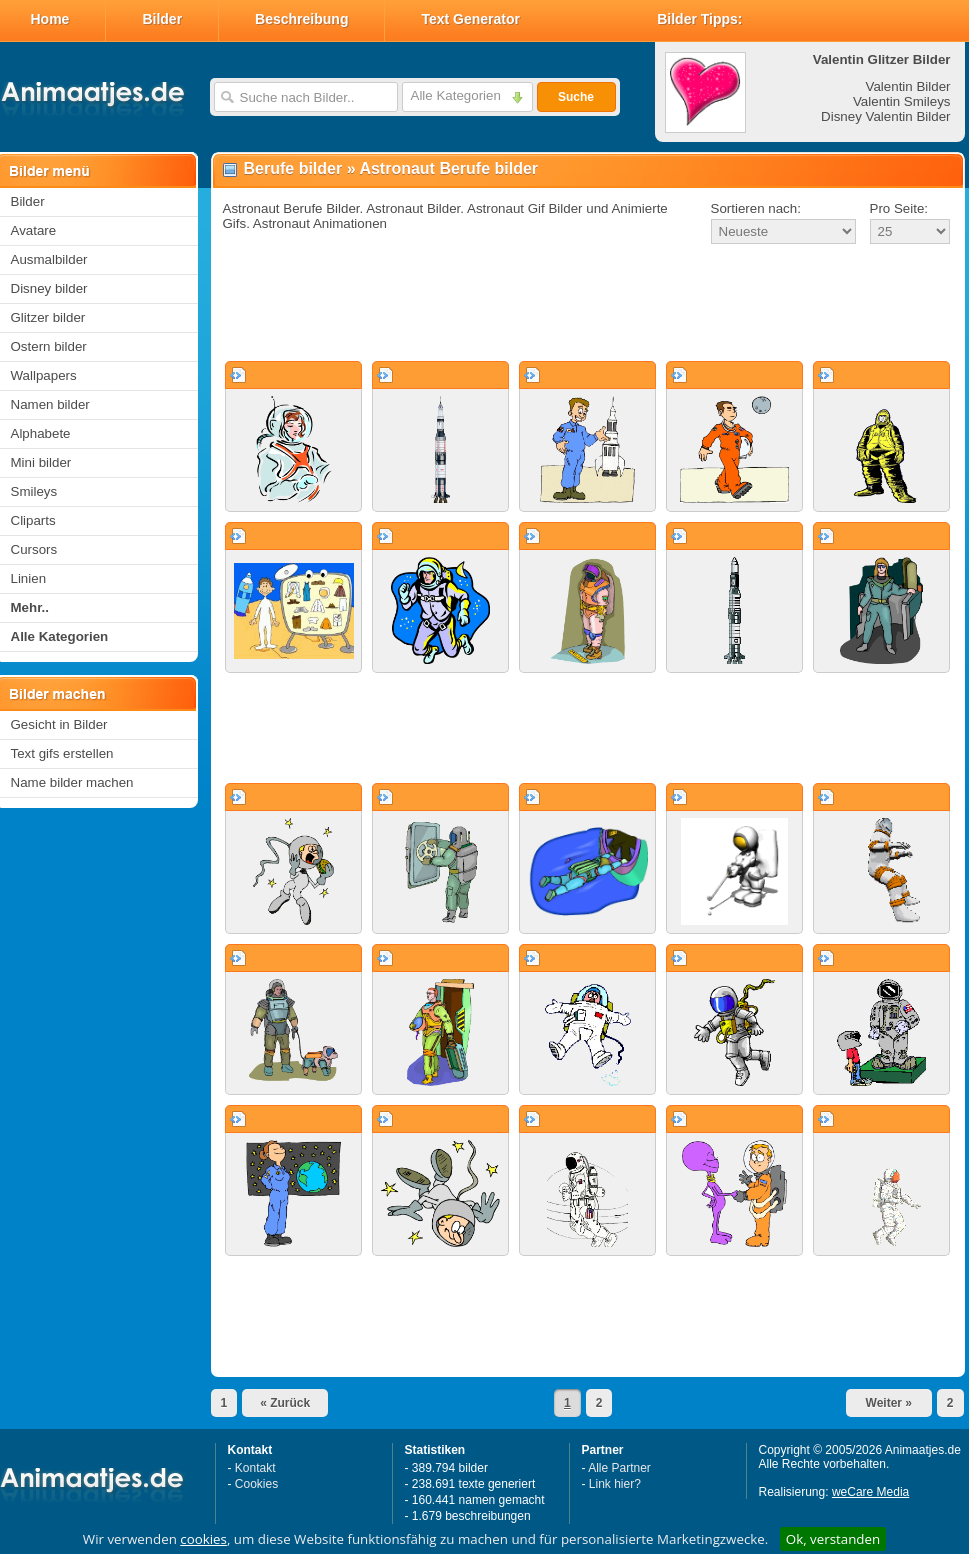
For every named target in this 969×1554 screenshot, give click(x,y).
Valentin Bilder (908, 86)
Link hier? (615, 1484)
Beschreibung (301, 19)
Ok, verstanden (833, 1539)
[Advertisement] (588, 304)
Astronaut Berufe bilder (448, 168)
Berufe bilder (293, 168)
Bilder (162, 19)
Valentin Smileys (902, 101)
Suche (576, 97)
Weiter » (889, 1403)
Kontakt (255, 1468)
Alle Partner (619, 1468)
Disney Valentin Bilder (885, 116)
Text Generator (470, 19)
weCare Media (870, 1492)
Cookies (256, 1484)
